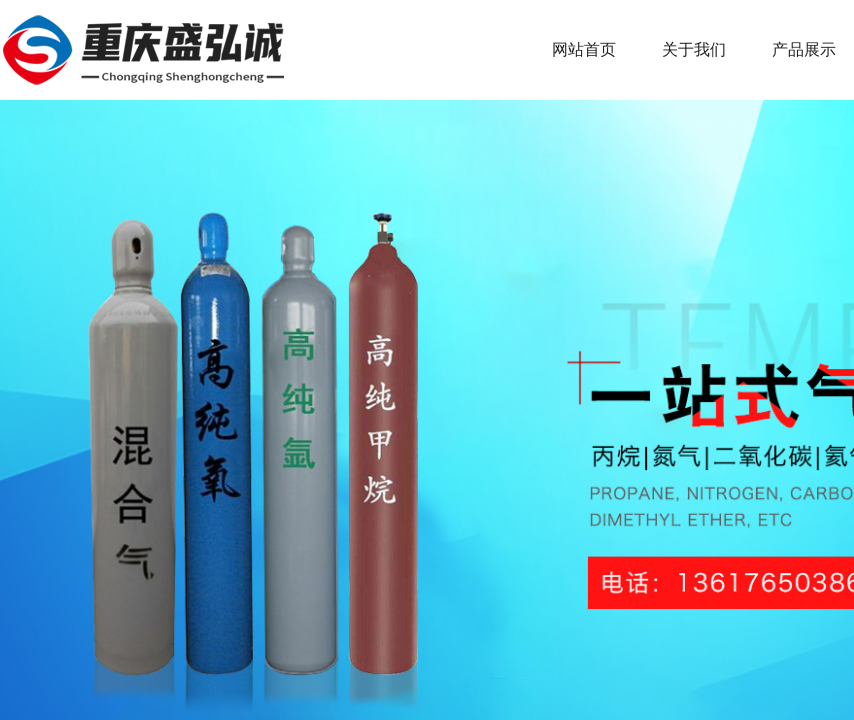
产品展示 (804, 49)
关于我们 (694, 49)
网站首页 (584, 49)
